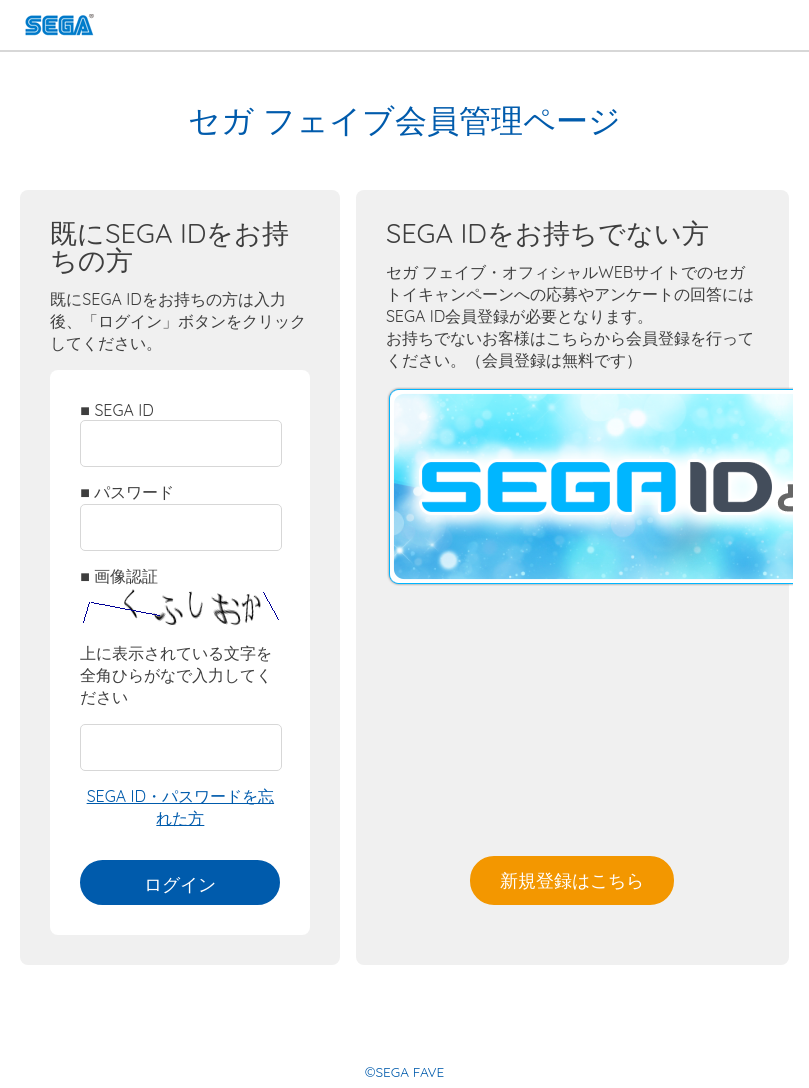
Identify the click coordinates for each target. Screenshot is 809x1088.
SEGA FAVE (59, 27)
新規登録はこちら (572, 880)
